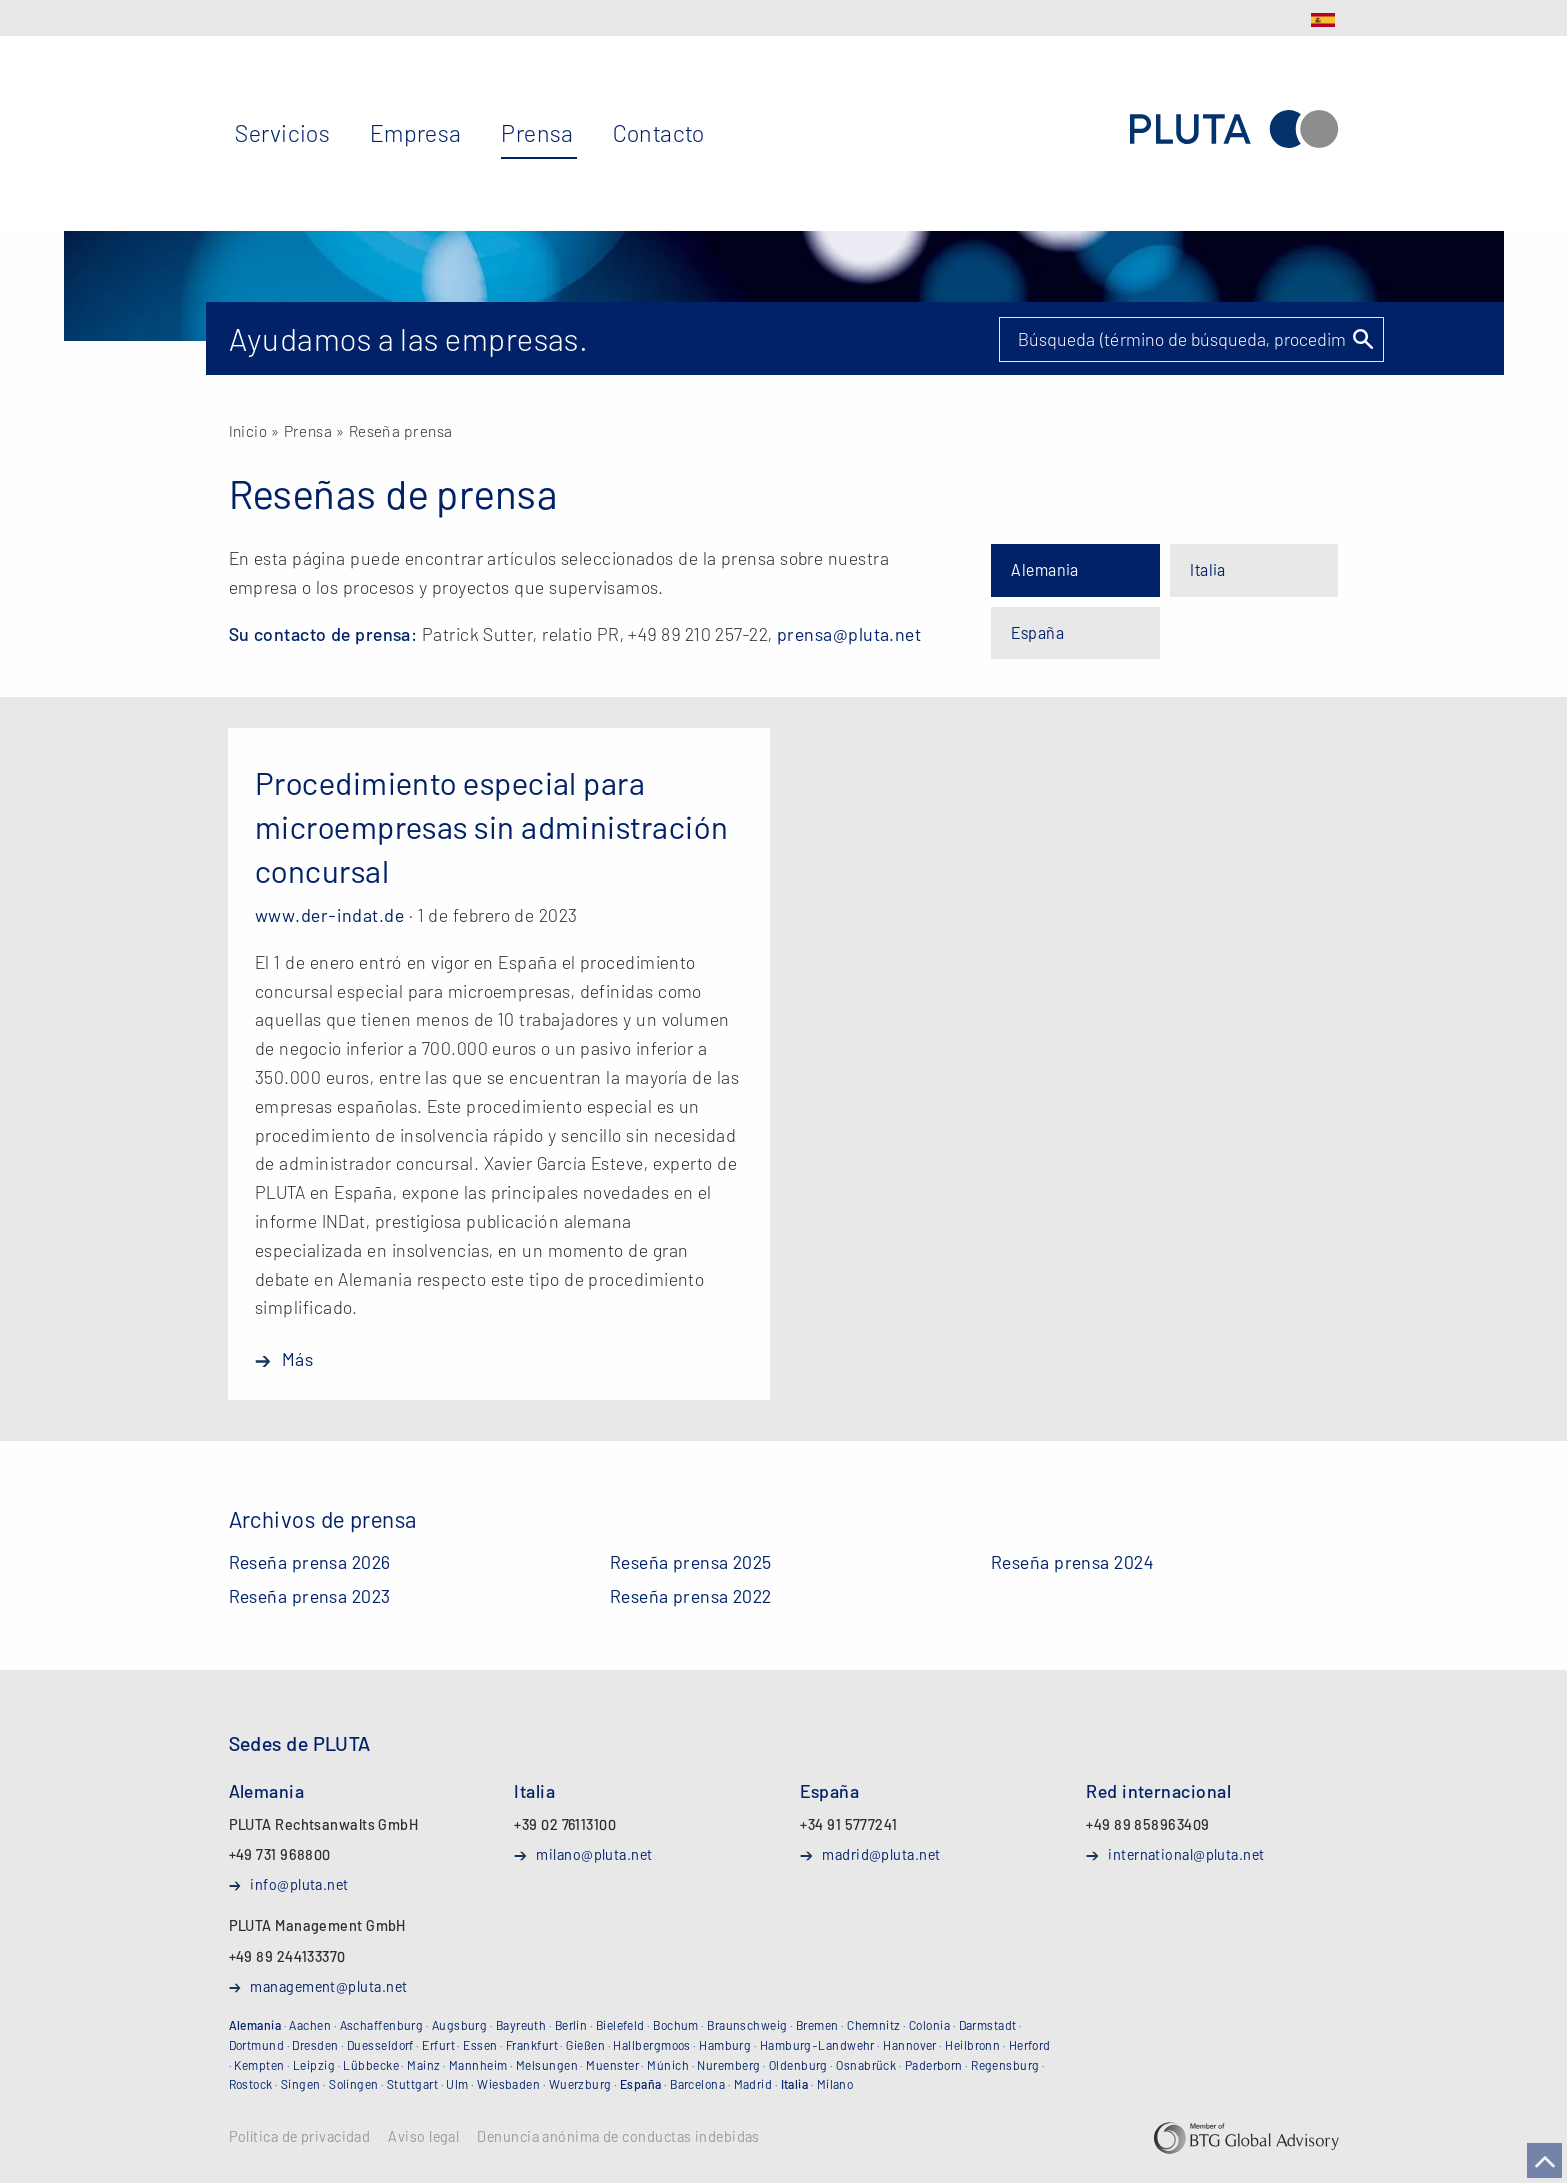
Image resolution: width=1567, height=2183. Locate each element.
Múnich (668, 2065)
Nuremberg (728, 2065)
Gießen (585, 2045)
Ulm (457, 2084)
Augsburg (460, 2025)
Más (297, 1359)
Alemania (1045, 569)
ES (1323, 20)
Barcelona (697, 2084)
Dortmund (257, 2045)
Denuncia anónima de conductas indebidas (618, 2137)
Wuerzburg (580, 2084)
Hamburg (725, 2045)
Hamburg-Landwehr (817, 2045)
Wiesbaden (508, 2084)
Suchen (1362, 339)
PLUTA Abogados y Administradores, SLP (1234, 129)
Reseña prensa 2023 (310, 1596)
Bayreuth (521, 2025)
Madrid (753, 2084)
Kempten (259, 2065)
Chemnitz (874, 2025)
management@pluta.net (328, 1986)
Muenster (612, 2065)
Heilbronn (972, 2045)
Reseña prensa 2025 (691, 1562)
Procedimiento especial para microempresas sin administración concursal (491, 826)
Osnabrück (866, 2065)
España (1037, 632)
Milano (835, 2084)
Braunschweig (747, 2025)
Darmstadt (988, 2025)
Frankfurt (532, 2045)
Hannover (910, 2045)
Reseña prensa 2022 (691, 1596)
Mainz (423, 2065)
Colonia (929, 2025)
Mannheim (478, 2065)
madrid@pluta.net (881, 1854)
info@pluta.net (299, 1884)
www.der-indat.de (329, 915)
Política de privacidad (300, 2137)
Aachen (310, 2025)
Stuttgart (412, 2084)
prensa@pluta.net (849, 634)
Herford (1030, 2045)
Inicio (248, 430)
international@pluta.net (1186, 1854)
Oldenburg (798, 2065)
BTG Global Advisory (1246, 2138)
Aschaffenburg (382, 2025)
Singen (301, 2084)
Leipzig (314, 2065)
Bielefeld (620, 2025)
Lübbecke (371, 2065)
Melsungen (547, 2065)
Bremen (817, 2025)
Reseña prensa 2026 (310, 1562)
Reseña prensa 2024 (1072, 1562)
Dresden (315, 2045)
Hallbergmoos (651, 2045)
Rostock (251, 2084)
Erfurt (438, 2045)
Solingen (354, 2084)
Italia (1208, 569)
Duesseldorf (380, 2045)
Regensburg (1005, 2065)
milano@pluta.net (594, 1854)
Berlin (571, 2025)
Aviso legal (423, 2137)
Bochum (676, 2025)
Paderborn (934, 2065)
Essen (480, 2045)
